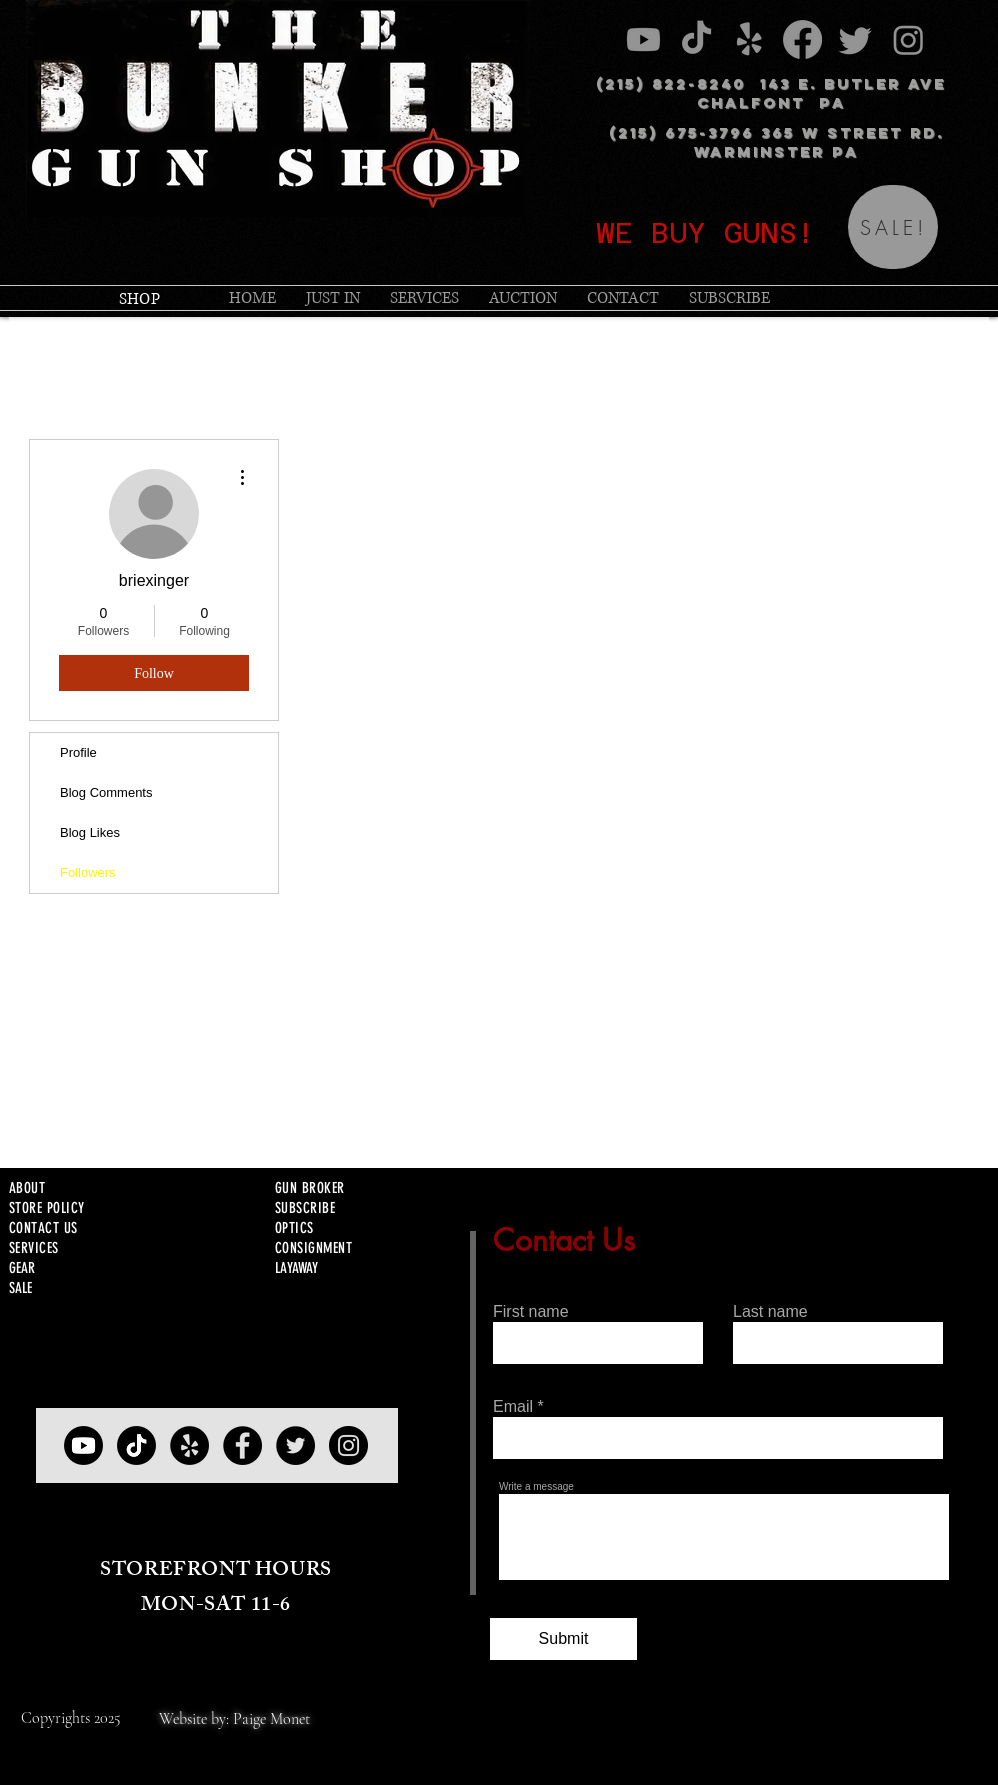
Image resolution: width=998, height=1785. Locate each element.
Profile (78, 752)
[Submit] (563, 1639)
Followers (88, 872)
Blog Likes (90, 832)
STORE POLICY (46, 1208)
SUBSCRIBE (305, 1208)
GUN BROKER (310, 1188)
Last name (770, 1312)
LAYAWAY (296, 1268)
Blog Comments (106, 792)
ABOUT (27, 1188)
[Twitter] (295, 1445)
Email (513, 1407)
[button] (424, 298)
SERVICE (30, 1248)
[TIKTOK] (136, 1445)
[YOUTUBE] (83, 1445)
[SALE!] (893, 227)
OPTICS (294, 1228)
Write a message (536, 1487)
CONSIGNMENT (313, 1248)
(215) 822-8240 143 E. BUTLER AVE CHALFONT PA (771, 93)
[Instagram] (348, 1445)
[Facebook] (242, 1445)
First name (531, 1312)
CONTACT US (43, 1228)
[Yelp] (189, 1445)
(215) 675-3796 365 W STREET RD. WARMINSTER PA (776, 142)
